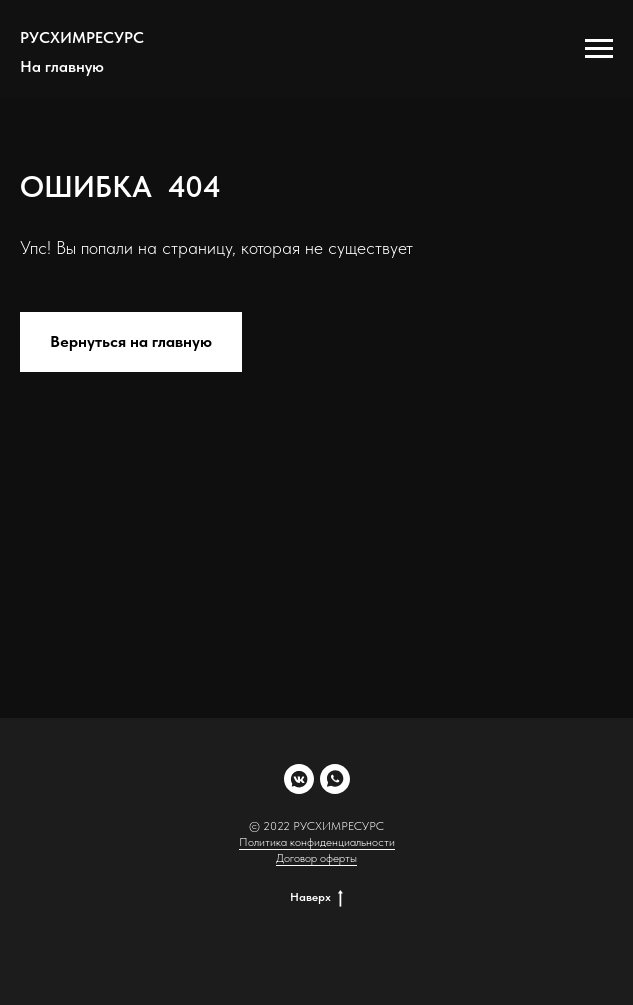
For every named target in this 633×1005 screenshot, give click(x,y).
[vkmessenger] (299, 779)
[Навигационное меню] (599, 49)
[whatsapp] (335, 779)
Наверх (316, 896)
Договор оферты (316, 858)
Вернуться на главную (131, 341)
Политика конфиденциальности (317, 842)
